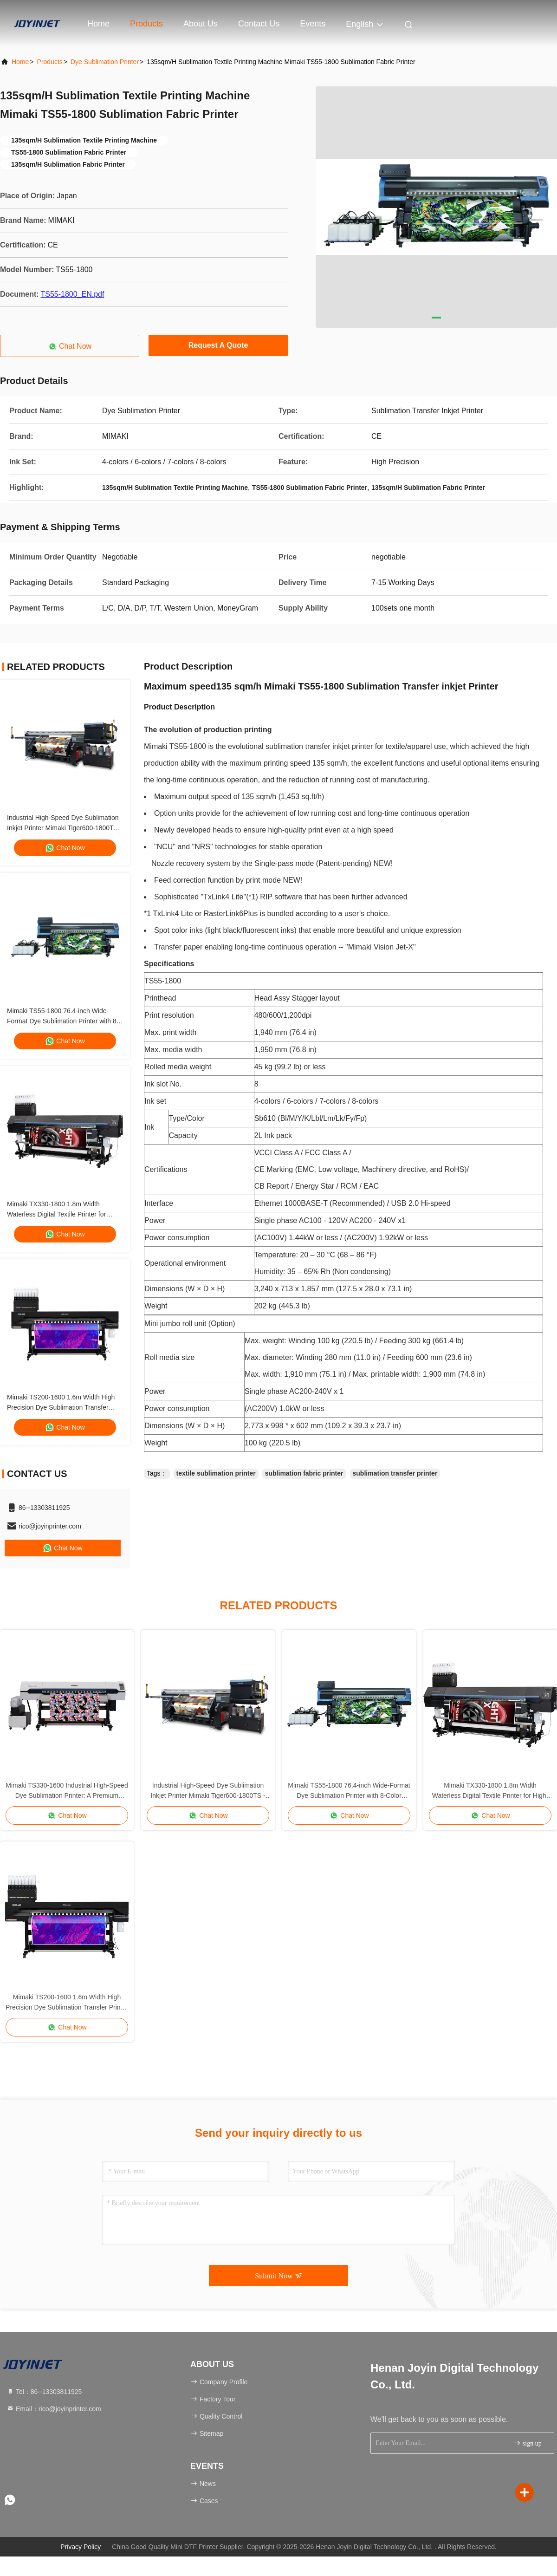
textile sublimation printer (216, 1473)
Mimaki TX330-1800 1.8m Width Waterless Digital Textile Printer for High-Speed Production (56, 1214)
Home (98, 23)
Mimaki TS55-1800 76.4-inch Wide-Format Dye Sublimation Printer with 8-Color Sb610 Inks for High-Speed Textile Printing (349, 1791)
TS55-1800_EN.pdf (72, 294)
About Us (200, 23)
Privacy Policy (80, 2546)
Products (146, 23)
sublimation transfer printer (395, 1473)
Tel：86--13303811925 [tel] (44, 2391)
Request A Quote (218, 345)
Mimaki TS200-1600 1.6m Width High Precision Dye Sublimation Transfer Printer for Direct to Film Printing (61, 1407)
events (312, 23)
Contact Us (258, 23)
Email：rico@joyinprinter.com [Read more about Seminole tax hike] (53, 2409)
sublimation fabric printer (304, 1473)
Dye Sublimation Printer (105, 61)
